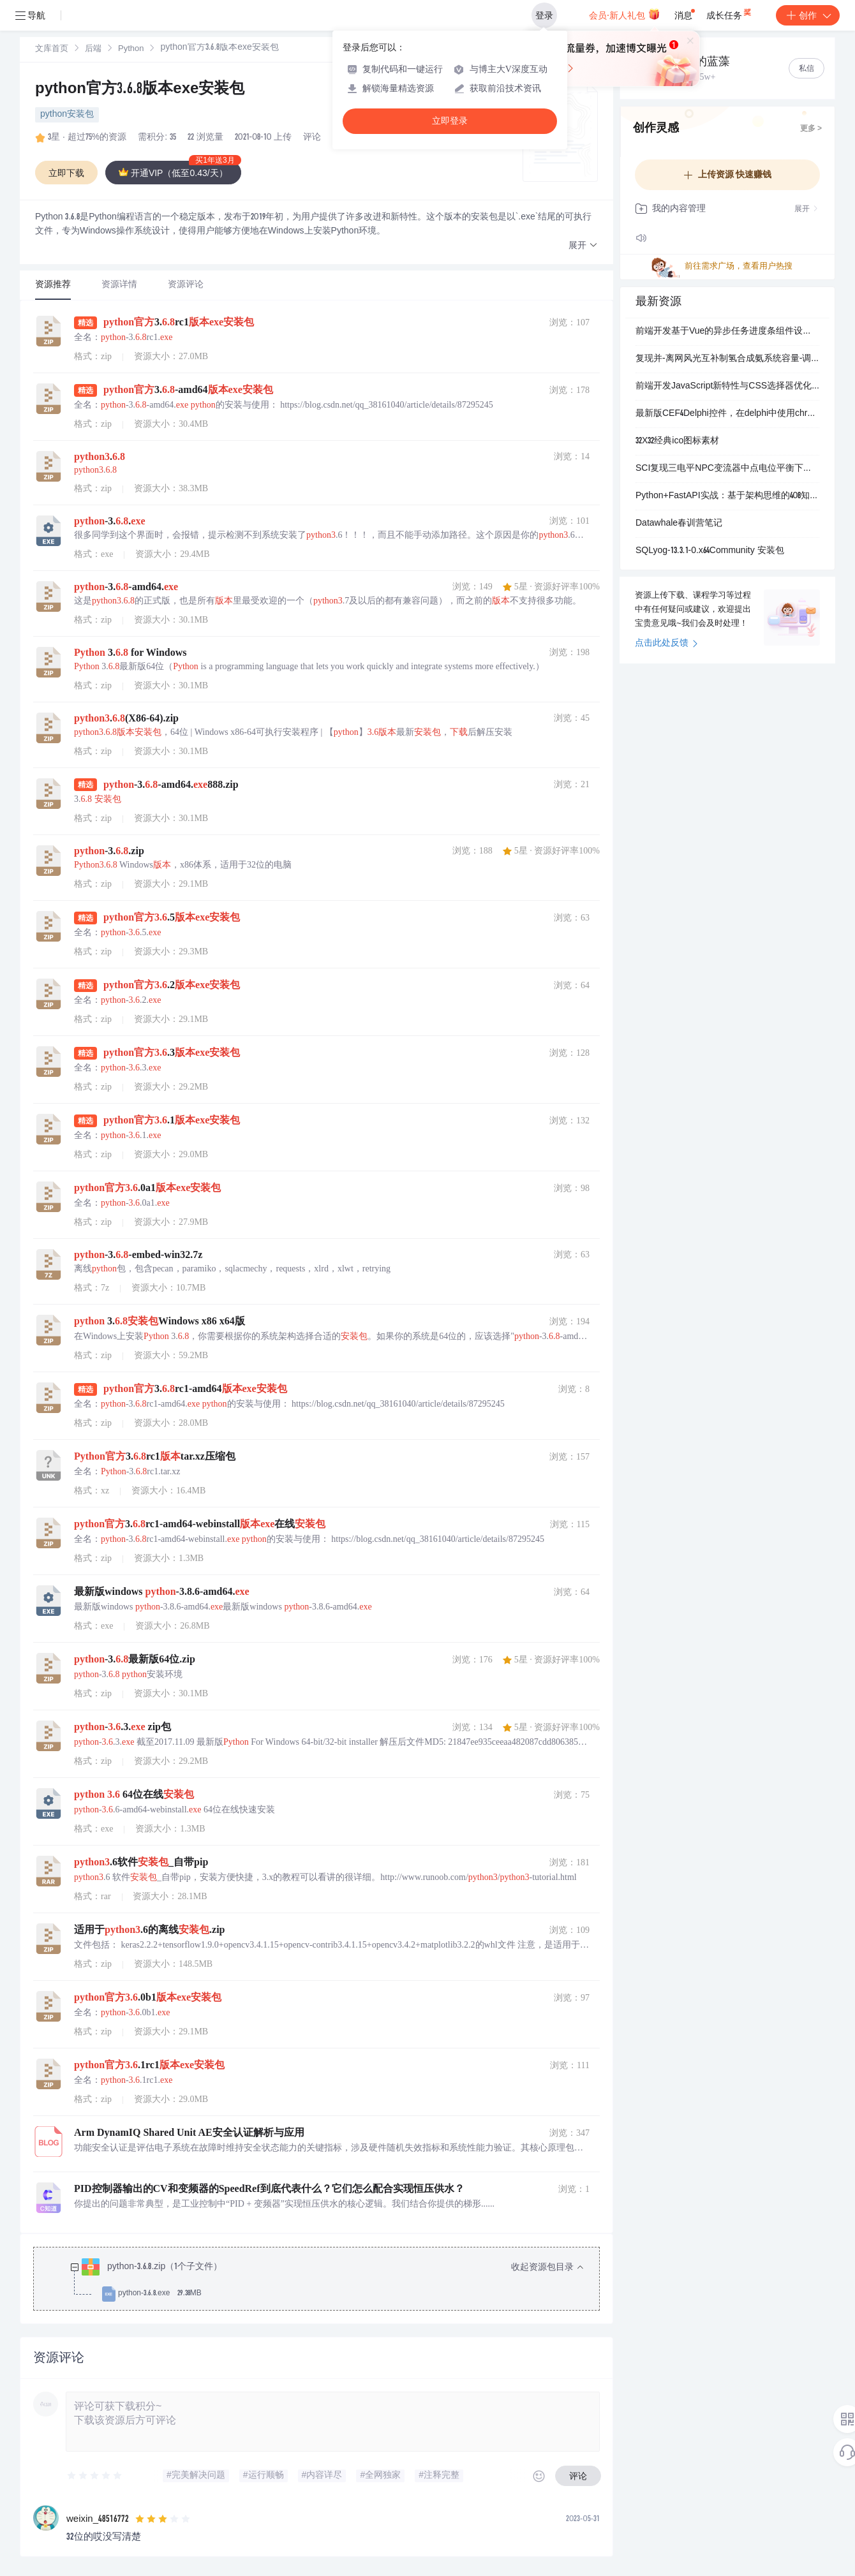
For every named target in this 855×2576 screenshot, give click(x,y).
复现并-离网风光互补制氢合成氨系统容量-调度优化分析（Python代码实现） (727, 359)
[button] (583, 246)
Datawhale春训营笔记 (679, 523)
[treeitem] (326, 2280)
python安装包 (67, 114)
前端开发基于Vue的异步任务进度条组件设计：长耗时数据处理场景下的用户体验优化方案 (727, 331)
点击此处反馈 (666, 643)
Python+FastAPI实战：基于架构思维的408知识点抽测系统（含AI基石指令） (727, 496)
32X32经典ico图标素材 (677, 441)
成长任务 (729, 12)
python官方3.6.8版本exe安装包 (139, 90)
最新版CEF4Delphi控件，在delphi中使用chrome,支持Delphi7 (727, 414)
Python (131, 49)
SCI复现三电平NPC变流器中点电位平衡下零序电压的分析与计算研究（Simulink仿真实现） (727, 468)
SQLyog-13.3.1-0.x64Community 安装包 (710, 551)
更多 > (811, 129)
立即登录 (450, 121)
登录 (544, 15)
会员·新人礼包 (624, 14)
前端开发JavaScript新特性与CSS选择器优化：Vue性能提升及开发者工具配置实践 (727, 386)
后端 (93, 49)
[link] (51, 49)
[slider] (95, 2475)
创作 (808, 15)
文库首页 (51, 49)
